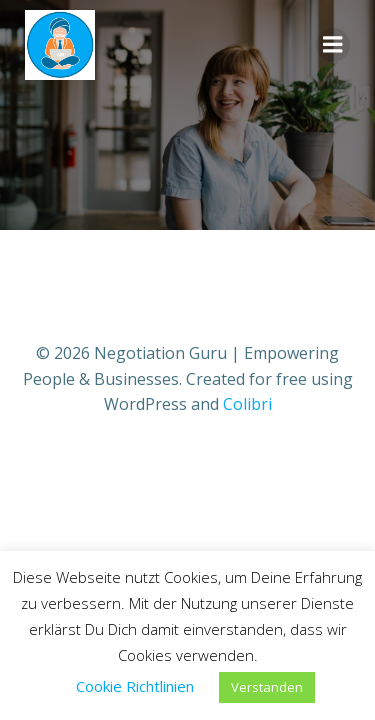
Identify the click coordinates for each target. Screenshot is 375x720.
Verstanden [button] (267, 687)
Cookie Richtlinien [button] (135, 686)
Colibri (247, 404)
